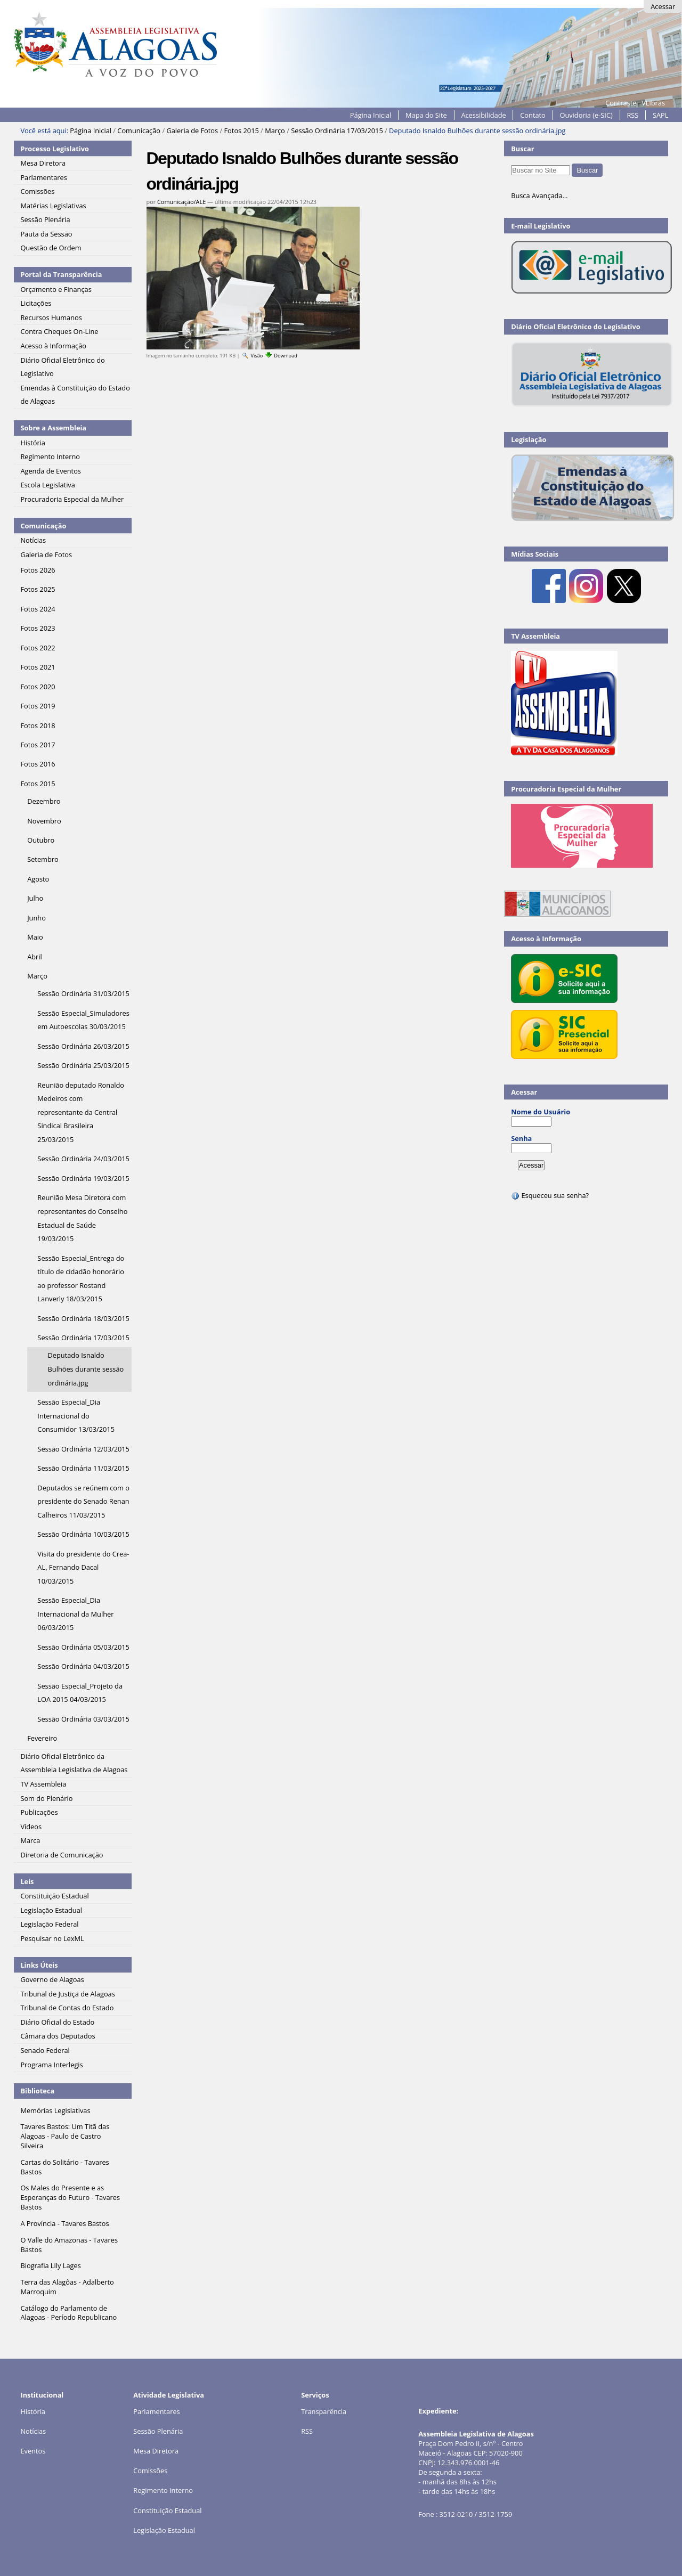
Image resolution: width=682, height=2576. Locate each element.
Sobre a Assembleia (53, 428)
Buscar (522, 148)
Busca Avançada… (539, 195)
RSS (632, 115)
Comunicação (138, 130)
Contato (533, 115)
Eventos (32, 2451)
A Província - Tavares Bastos (64, 2223)
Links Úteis (39, 1965)
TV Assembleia (535, 636)
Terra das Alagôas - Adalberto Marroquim (66, 2286)
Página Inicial (371, 115)
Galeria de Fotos (192, 130)
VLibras (653, 103)
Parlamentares (156, 2411)
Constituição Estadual (167, 2510)
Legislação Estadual (164, 2530)
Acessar (663, 6)
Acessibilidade (483, 115)
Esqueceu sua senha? (550, 1195)
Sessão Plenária (158, 2431)
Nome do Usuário (540, 1111)
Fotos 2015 (241, 130)
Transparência (323, 2411)
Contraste (620, 103)
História (32, 2411)
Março (275, 130)
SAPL (661, 115)
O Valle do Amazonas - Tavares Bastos (69, 2244)
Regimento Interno (163, 2490)
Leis (27, 1881)
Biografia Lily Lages (50, 2265)
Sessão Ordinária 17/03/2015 (337, 130)
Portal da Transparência (61, 274)
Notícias (33, 2431)
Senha (521, 1138)
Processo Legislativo (54, 148)
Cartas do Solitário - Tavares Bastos (64, 2166)
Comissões (150, 2470)
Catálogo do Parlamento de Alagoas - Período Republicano (68, 2312)
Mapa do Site (426, 115)
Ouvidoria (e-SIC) (585, 115)
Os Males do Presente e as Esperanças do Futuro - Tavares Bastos (70, 2197)
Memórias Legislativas (55, 2110)
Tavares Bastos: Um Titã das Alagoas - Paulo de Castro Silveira (64, 2136)
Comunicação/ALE (181, 202)
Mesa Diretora (155, 2451)
